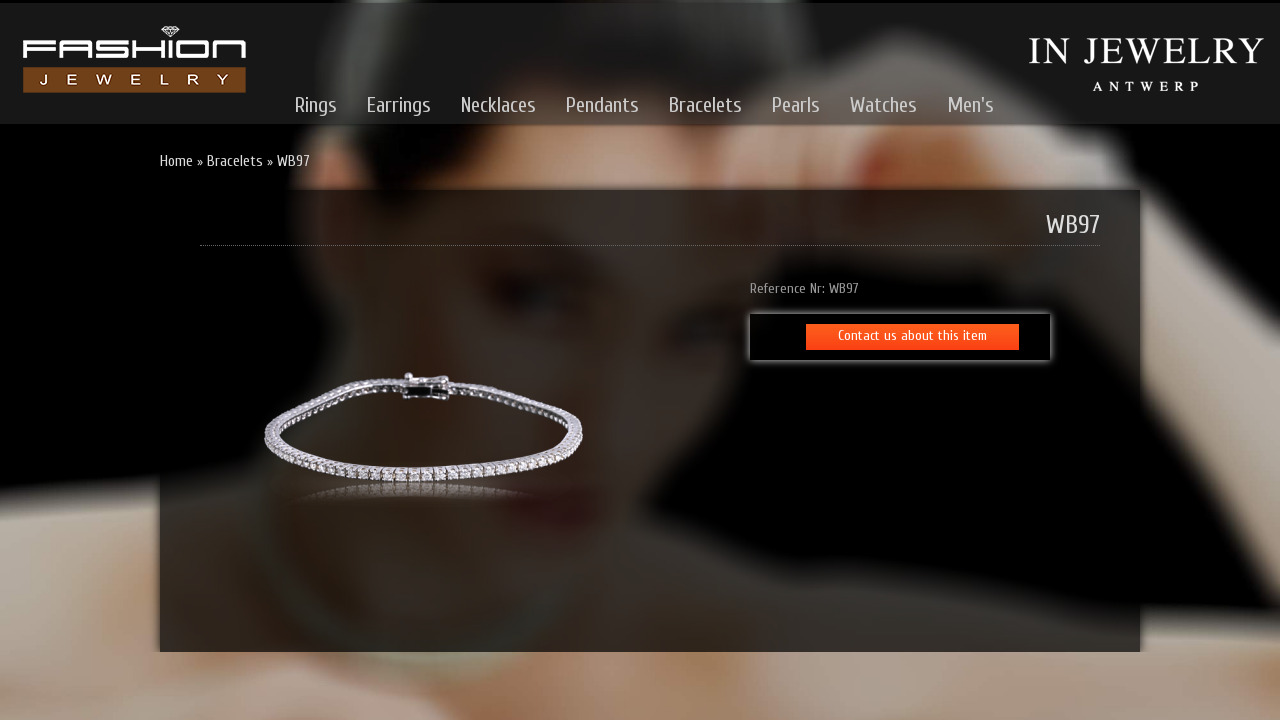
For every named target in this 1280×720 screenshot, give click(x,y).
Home (176, 161)
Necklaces (498, 105)
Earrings (399, 105)
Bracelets (705, 105)
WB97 (293, 161)
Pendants (602, 105)
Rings (316, 105)
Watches (883, 105)
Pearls (796, 105)
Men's (970, 105)
